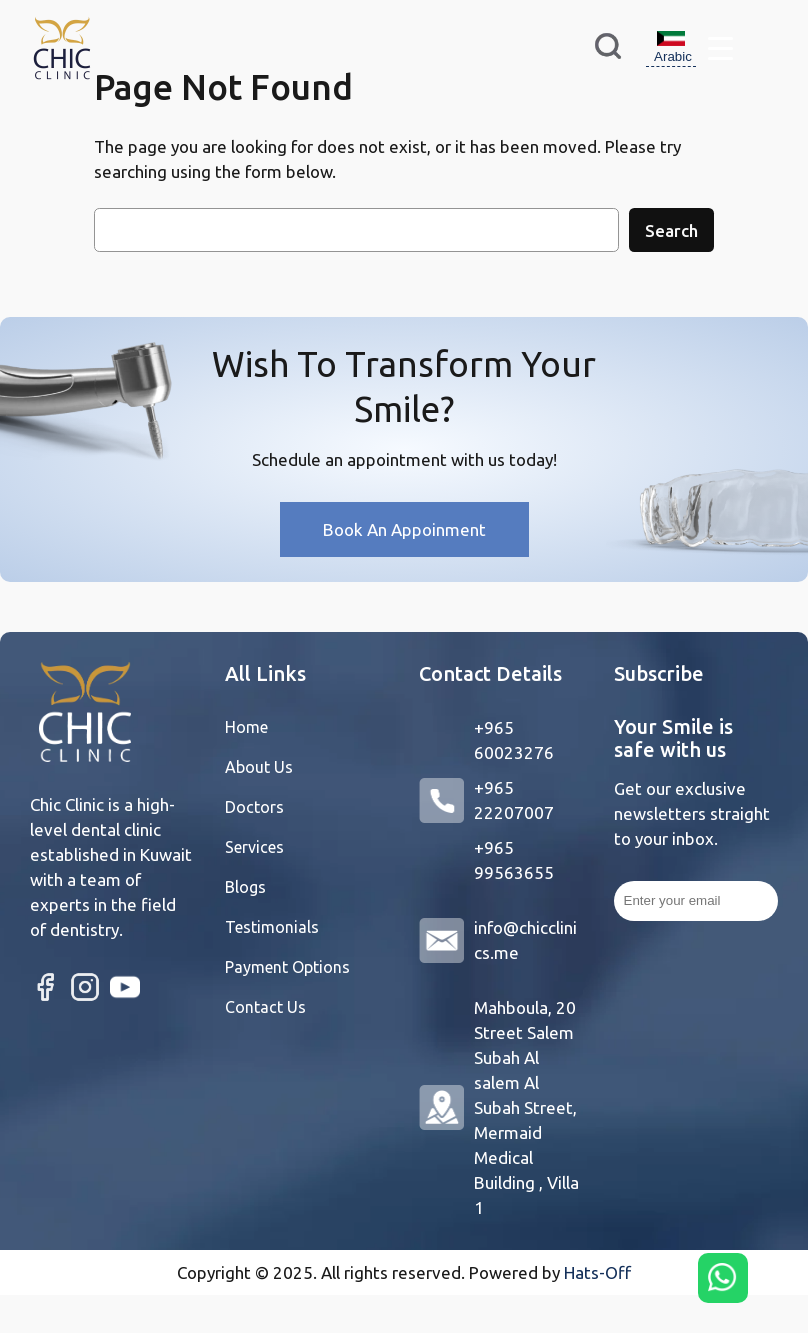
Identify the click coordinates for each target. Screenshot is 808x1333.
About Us (259, 767)
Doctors (254, 807)
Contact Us (265, 1007)
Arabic (673, 47)
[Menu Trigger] (720, 47)
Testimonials (272, 927)
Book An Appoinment (404, 529)
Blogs (245, 887)
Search (671, 230)
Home (246, 727)
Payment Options (287, 967)
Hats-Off (597, 1272)
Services (254, 847)
